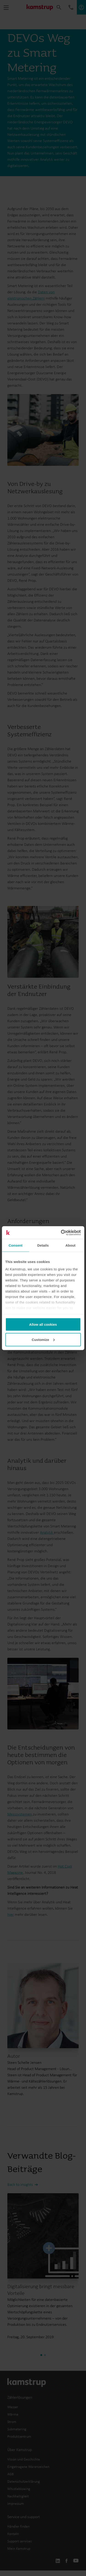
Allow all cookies (43, 1324)
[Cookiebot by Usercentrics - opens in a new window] (61, 1233)
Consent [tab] (15, 1245)
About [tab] (70, 1245)
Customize (43, 1339)
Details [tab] (43, 1245)
